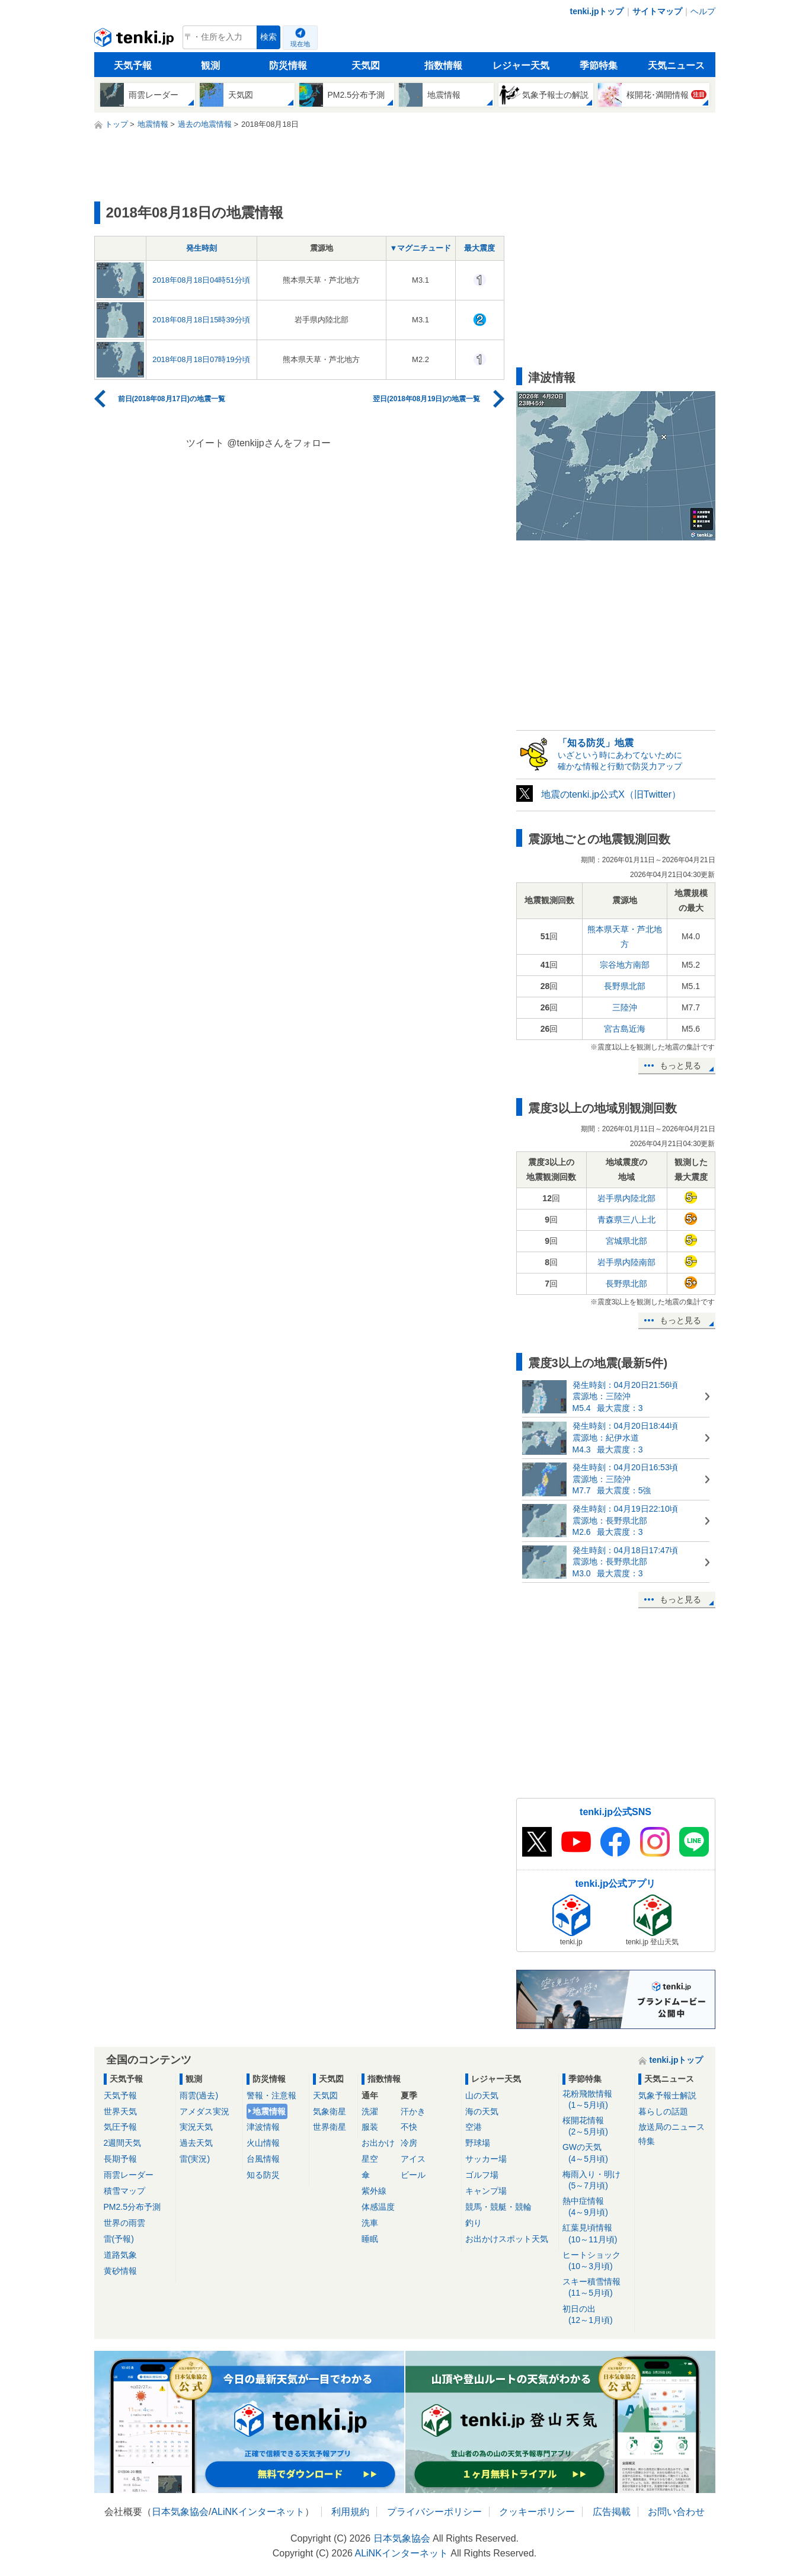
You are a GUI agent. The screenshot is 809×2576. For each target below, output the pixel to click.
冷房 (409, 2143)
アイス (413, 2159)
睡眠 (370, 2239)
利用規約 (350, 2512)
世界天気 (120, 2111)
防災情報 (288, 65)
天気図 (365, 65)
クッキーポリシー (537, 2512)
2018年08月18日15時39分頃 (201, 319)
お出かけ (378, 2143)
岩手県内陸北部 (626, 1198)
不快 (409, 2127)
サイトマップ (657, 11)
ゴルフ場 (481, 2175)
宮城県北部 (626, 1241)
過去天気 (196, 2143)
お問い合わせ (676, 2512)
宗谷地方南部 (625, 964)
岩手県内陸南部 (626, 1262)
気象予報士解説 (667, 2095)
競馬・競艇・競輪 (498, 2207)
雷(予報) (119, 2239)
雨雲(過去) (199, 2095)
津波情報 (263, 2127)
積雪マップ (124, 2191)
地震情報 (269, 2111)
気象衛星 (329, 2111)
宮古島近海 (624, 1028)
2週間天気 (123, 2143)
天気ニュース (676, 65)
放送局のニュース (671, 2127)
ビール (413, 2175)
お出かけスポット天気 (506, 2239)
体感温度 (378, 2207)
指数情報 (443, 65)
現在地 (300, 43)
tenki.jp (135, 40)
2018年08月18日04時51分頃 (201, 280)
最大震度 (479, 248)
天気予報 (133, 65)
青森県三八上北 (626, 1219)
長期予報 (120, 2159)
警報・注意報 (271, 2095)
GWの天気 (596, 2153)
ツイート (205, 443)
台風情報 (263, 2159)
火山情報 (263, 2143)
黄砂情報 (120, 2271)
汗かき (413, 2111)
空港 (473, 2127)
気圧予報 (120, 2127)
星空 (370, 2159)
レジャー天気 (521, 65)
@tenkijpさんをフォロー (279, 443)
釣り (473, 2223)
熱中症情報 (596, 2207)
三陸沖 (624, 1007)
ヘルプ (702, 11)
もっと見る (680, 1065)
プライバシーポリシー (434, 2512)
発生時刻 (201, 248)
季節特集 (599, 65)
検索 (268, 37)
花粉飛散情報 (596, 2100)
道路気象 (120, 2255)
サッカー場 (486, 2159)
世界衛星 (329, 2127)
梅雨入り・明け (596, 2180)
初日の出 (596, 2315)
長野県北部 (624, 986)
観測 (210, 65)
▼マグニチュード (421, 248)
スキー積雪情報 (596, 2288)
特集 (646, 2141)
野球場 (477, 2143)
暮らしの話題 (663, 2111)
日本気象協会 (180, 2512)
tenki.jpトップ (596, 11)
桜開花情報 (596, 2126)
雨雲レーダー (129, 2175)
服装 (370, 2127)
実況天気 (196, 2127)
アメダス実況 (204, 2111)
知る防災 (263, 2175)
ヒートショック (596, 2261)
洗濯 (370, 2111)
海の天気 (481, 2111)
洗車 (370, 2223)
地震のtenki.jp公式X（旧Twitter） (611, 794)
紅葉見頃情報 (596, 2234)
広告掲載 (612, 2512)
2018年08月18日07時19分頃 (201, 359)
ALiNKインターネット (257, 2512)
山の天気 (481, 2095)
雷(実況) (195, 2159)
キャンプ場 (486, 2191)
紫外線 (374, 2191)
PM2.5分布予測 (132, 2207)
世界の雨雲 (124, 2223)
